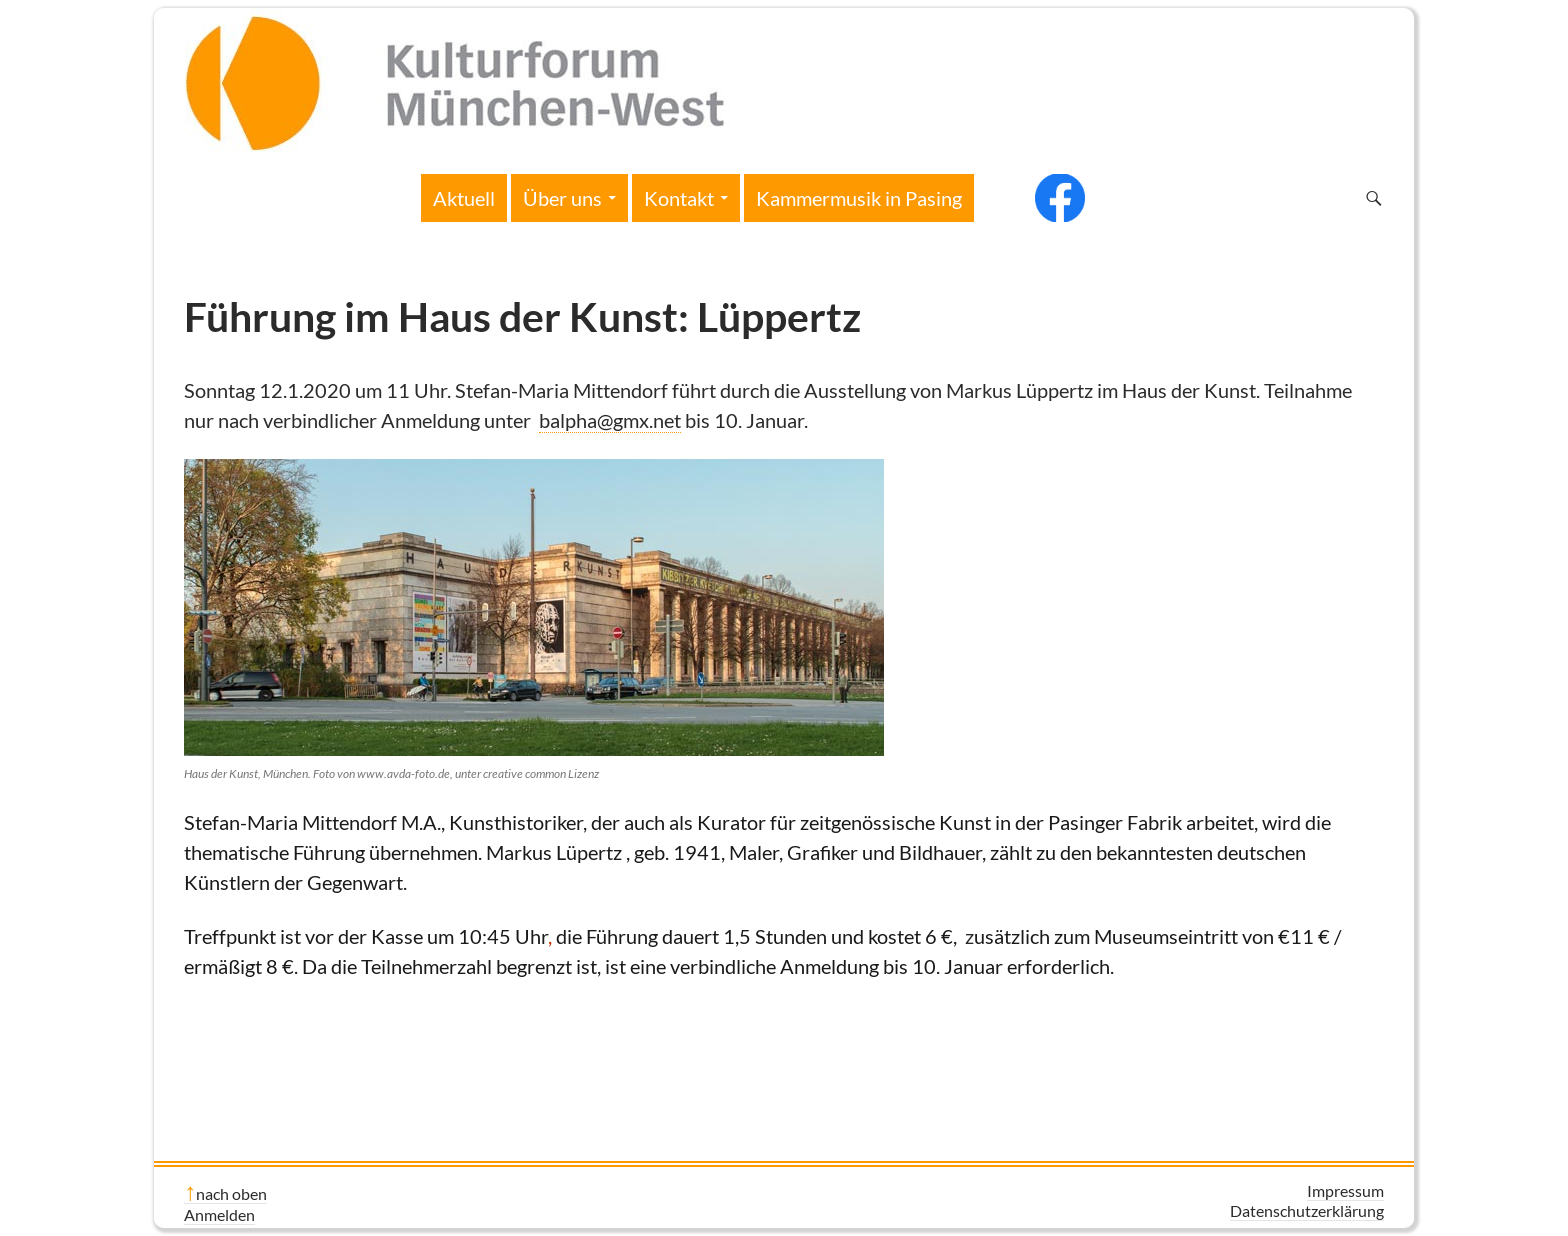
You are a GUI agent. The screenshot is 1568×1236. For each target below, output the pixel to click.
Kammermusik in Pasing (859, 198)
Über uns (562, 198)
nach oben (231, 1193)
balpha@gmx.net (610, 420)
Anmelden (219, 1214)
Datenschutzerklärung (1307, 1210)
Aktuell (464, 198)
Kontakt (679, 198)
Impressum (1345, 1190)
